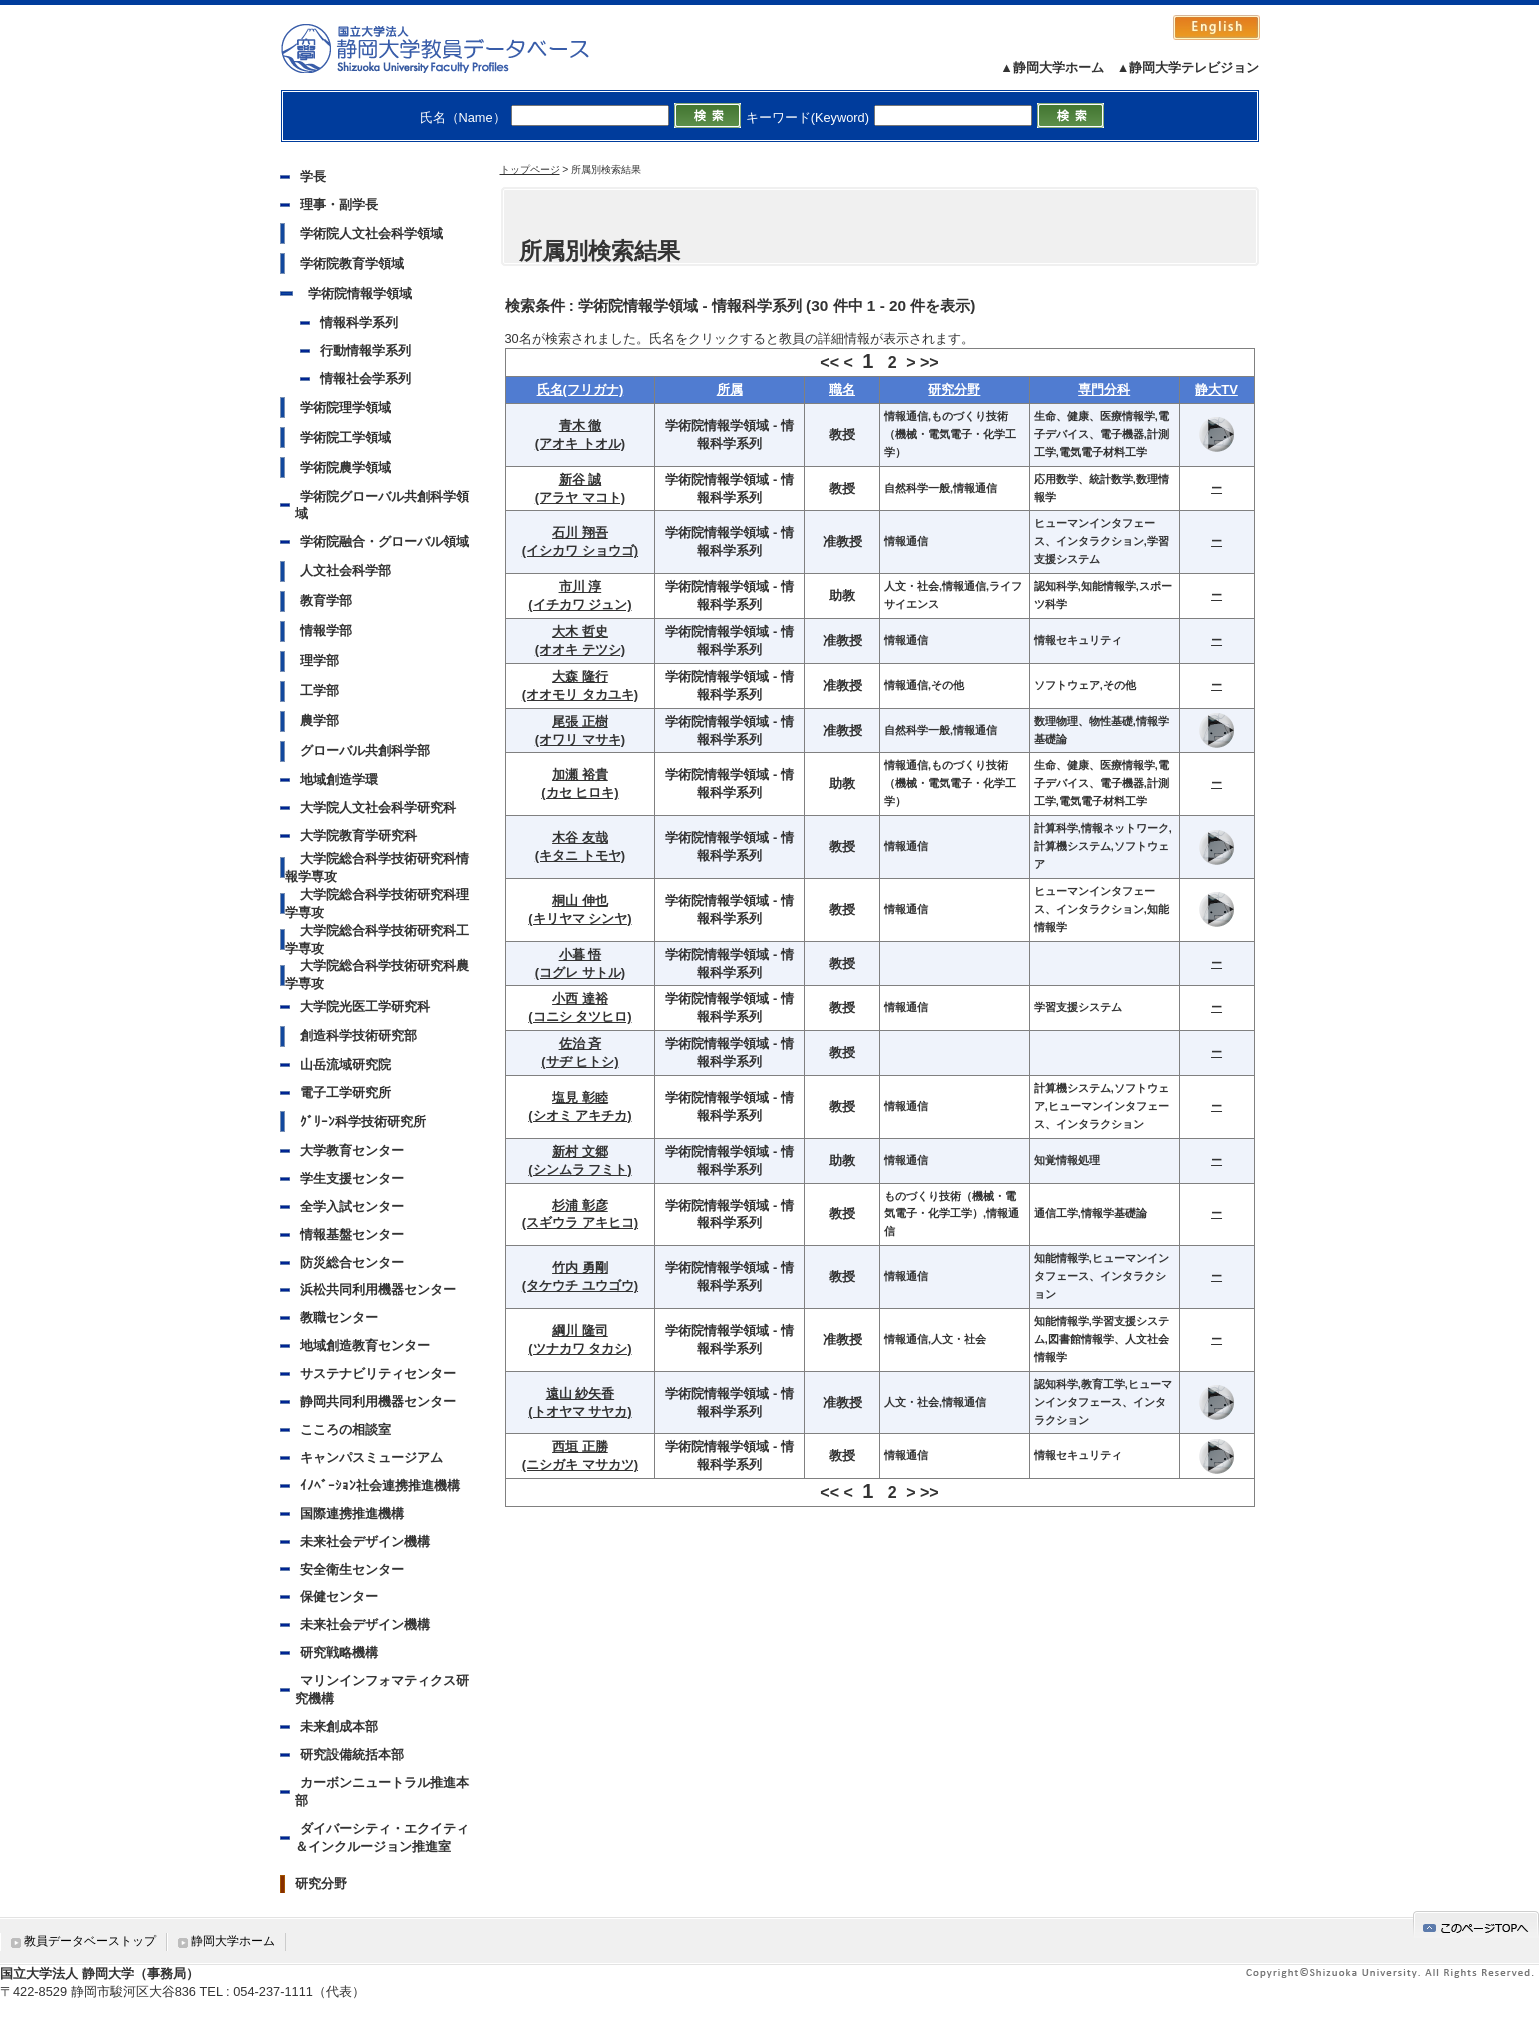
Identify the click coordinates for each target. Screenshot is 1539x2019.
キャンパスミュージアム (371, 1457)
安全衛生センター (352, 1569)
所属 (730, 389)
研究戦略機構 (339, 1652)
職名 (842, 389)
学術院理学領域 (345, 407)
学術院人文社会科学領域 (371, 233)
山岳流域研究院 (345, 1064)
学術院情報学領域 (360, 293)
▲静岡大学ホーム (1052, 67)
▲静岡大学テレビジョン (1188, 67)
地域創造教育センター (365, 1345)
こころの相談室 (345, 1429)
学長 (313, 176)
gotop (1476, 1924)
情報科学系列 (359, 322)
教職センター (339, 1317)
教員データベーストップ (90, 1941)
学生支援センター (352, 1178)
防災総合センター (352, 1262)
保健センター (339, 1596)
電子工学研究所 (345, 1092)
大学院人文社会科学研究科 (378, 807)
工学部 (319, 690)
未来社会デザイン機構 (365, 1541)
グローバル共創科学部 (365, 750)
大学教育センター (352, 1150)
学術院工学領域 (345, 437)
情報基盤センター (352, 1234)
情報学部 (326, 630)
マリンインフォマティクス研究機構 (382, 1689)
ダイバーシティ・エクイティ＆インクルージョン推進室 (382, 1837)
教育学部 (326, 600)
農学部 (319, 720)
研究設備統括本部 (352, 1754)
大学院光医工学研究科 (365, 1006)
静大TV (1216, 389)
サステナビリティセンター (378, 1373)
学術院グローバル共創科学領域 (382, 505)
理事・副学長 (339, 204)
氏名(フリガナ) (580, 389)
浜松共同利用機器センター (378, 1289)
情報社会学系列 (365, 378)
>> (929, 362)
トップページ (530, 169)
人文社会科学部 (345, 570)
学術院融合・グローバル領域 (384, 541)
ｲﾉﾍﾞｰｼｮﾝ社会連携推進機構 (380, 1485)
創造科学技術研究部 (358, 1035)
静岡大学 (455, 48)
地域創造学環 (339, 779)
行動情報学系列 (365, 350)
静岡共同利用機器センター (378, 1401)
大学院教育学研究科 (358, 835)
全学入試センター (352, 1206)
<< (829, 362)
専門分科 (1104, 389)
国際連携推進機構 (352, 1513)
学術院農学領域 (345, 467)
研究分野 (321, 1883)
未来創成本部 (339, 1726)
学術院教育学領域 (352, 263)
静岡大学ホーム (233, 1941)
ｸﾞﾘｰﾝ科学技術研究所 (363, 1121)
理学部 (319, 660)
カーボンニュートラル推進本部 (382, 1791)
